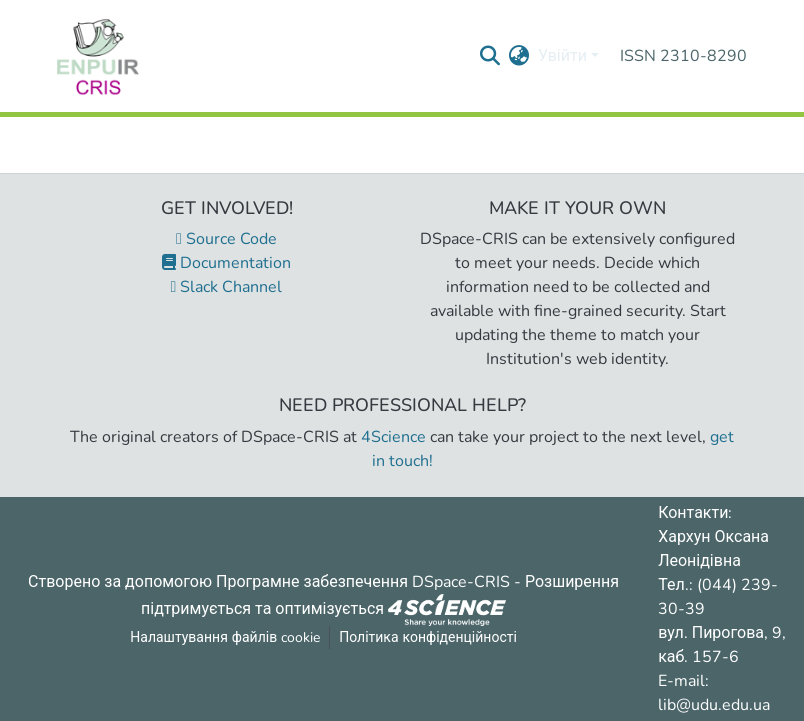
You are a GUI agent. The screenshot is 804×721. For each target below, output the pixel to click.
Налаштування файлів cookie (225, 637)
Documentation (226, 263)
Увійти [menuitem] (562, 56)
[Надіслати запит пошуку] (490, 56)
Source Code (226, 239)
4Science (393, 437)
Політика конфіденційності (428, 637)
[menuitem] (519, 56)
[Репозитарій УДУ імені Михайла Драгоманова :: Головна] (98, 56)
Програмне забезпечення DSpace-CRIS (363, 582)
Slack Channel (227, 287)
